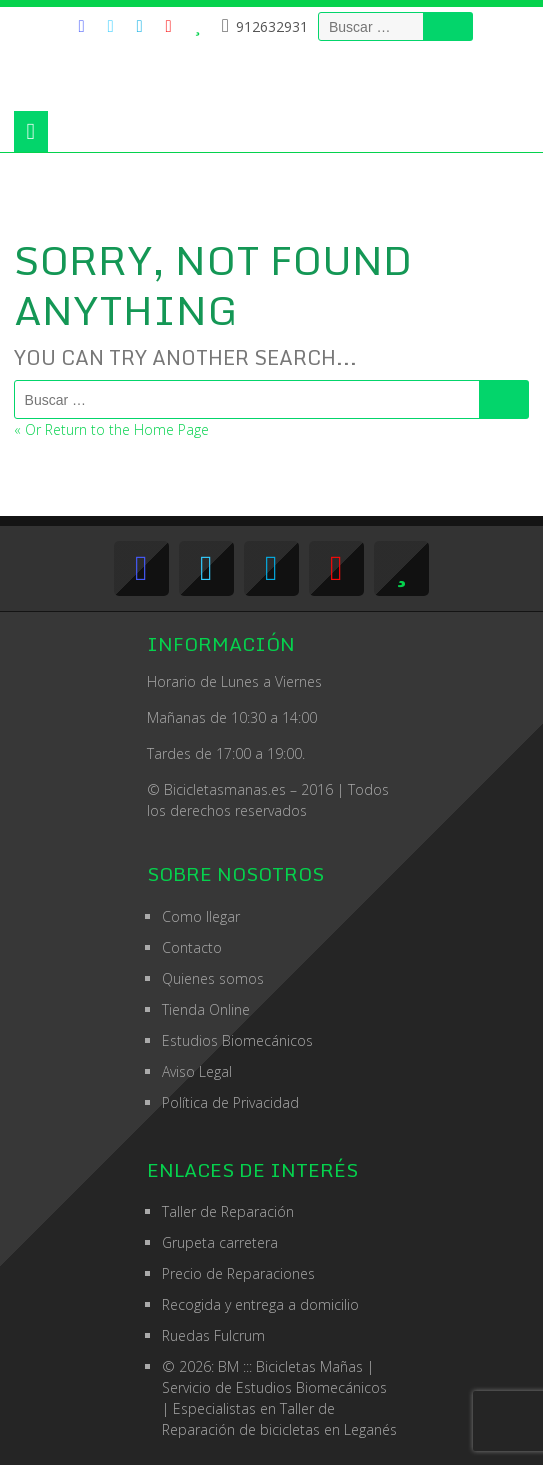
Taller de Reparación (228, 1211)
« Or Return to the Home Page (111, 429)
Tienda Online (206, 1009)
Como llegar (201, 916)
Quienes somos (213, 978)
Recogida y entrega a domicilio (260, 1304)
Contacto (192, 947)
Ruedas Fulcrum (213, 1335)
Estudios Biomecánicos (237, 1040)
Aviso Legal (197, 1071)
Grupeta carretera (220, 1242)
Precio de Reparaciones (238, 1273)
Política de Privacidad (230, 1102)
